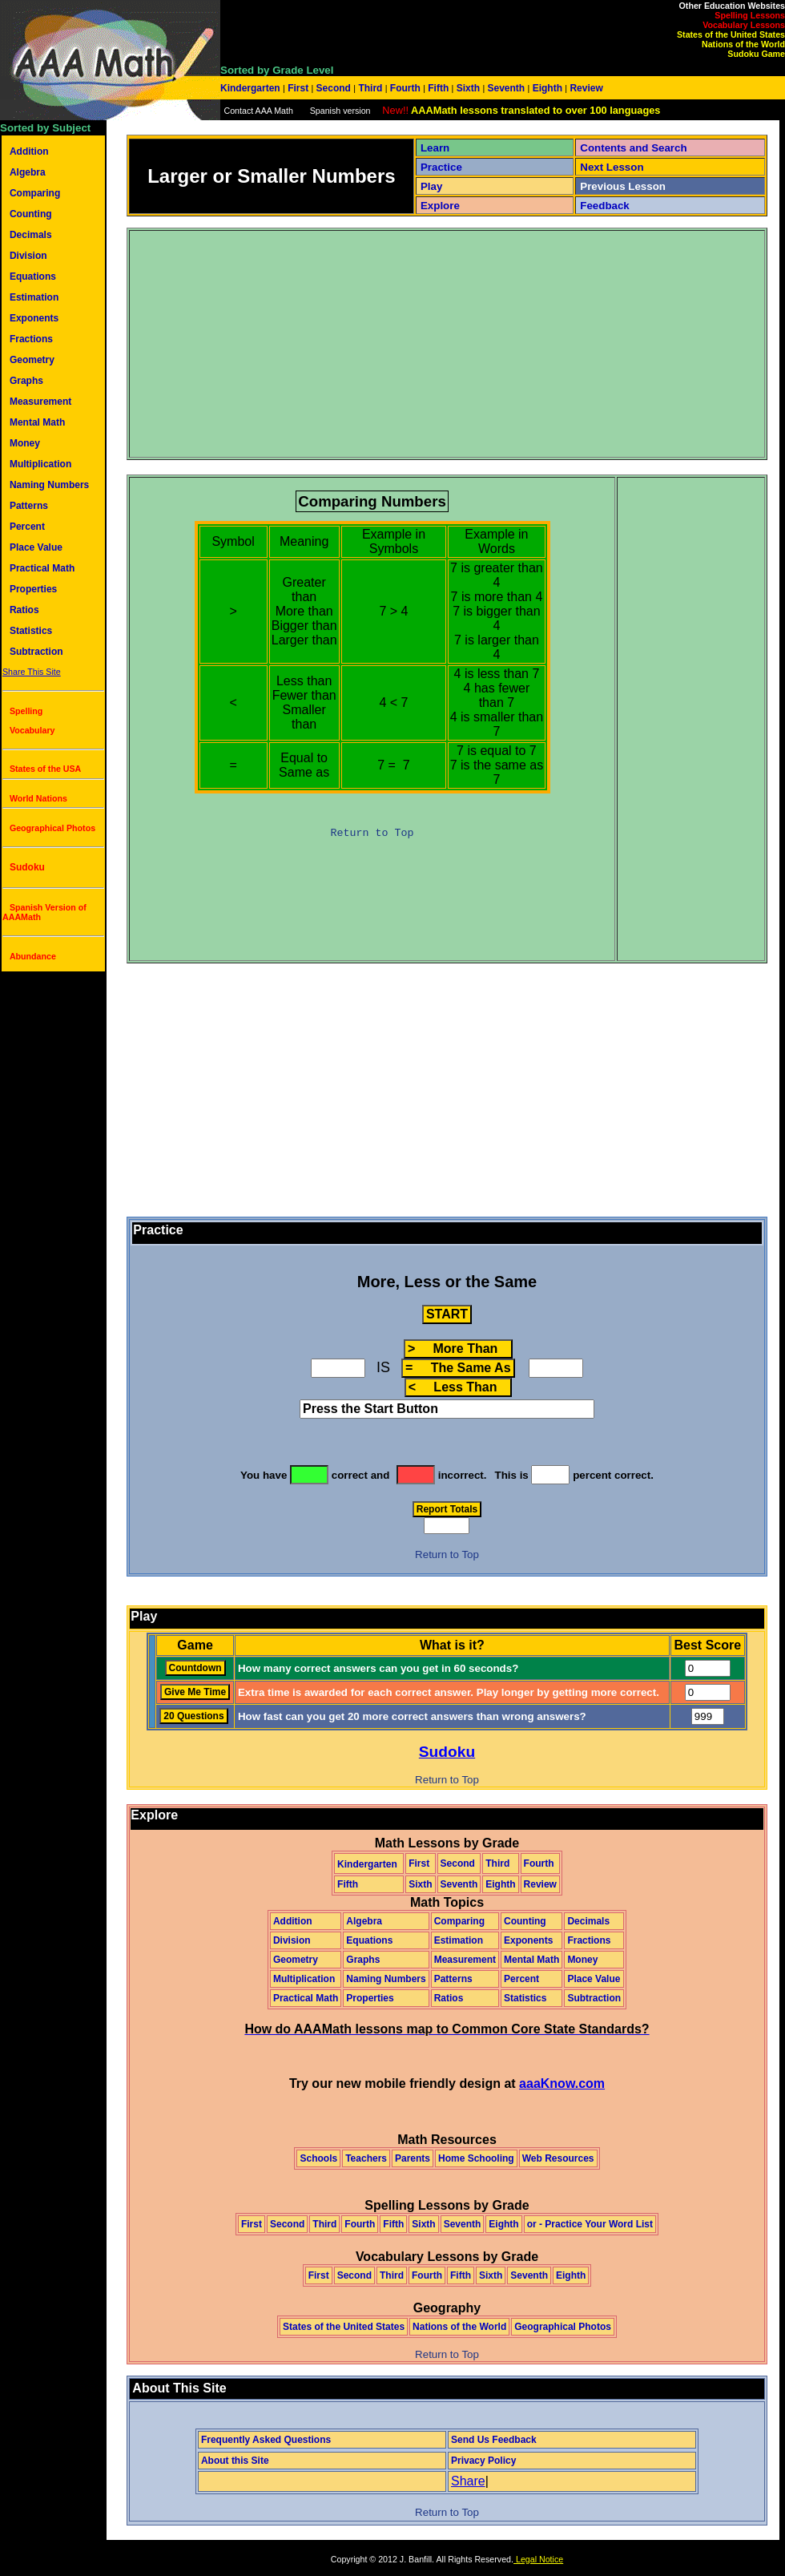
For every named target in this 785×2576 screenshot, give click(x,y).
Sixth (467, 88)
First (298, 88)
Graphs (26, 380)
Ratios (24, 610)
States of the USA (45, 768)
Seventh (506, 88)
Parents (412, 2158)
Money (25, 443)
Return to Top (372, 833)
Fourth (406, 88)
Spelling (26, 711)
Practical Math (42, 568)
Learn (435, 148)
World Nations (38, 798)
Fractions (31, 339)
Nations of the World (743, 44)
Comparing (35, 193)
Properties (33, 589)
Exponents (34, 318)
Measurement (40, 401)
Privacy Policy (483, 2460)
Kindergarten (251, 88)
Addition (29, 151)
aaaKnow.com (562, 2083)
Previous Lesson (623, 186)
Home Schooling (476, 2158)
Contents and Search (633, 148)
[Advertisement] (372, 344)
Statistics (31, 630)
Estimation (34, 297)
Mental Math (37, 422)
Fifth (438, 88)
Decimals (31, 234)
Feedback (605, 206)
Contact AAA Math (257, 110)
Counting (31, 214)
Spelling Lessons (750, 15)
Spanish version (340, 110)
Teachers (366, 2158)
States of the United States (731, 34)
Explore (440, 206)
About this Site (235, 2460)
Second (333, 88)
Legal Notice (538, 2559)
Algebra (28, 172)
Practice (441, 167)
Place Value (36, 547)
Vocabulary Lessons (743, 25)
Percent (27, 526)
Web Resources (558, 2158)
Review (585, 88)
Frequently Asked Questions (266, 2439)
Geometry (32, 359)
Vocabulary (32, 730)
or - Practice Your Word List (590, 2224)
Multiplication (40, 464)
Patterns (29, 505)
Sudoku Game (756, 54)
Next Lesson (611, 167)
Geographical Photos (52, 828)
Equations (33, 276)
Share (468, 2481)
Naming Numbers (49, 485)
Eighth (547, 88)
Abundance (33, 956)
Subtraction (36, 651)
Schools (318, 2158)
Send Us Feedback (494, 2439)
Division (28, 255)
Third (370, 88)
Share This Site (31, 671)
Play (431, 186)
